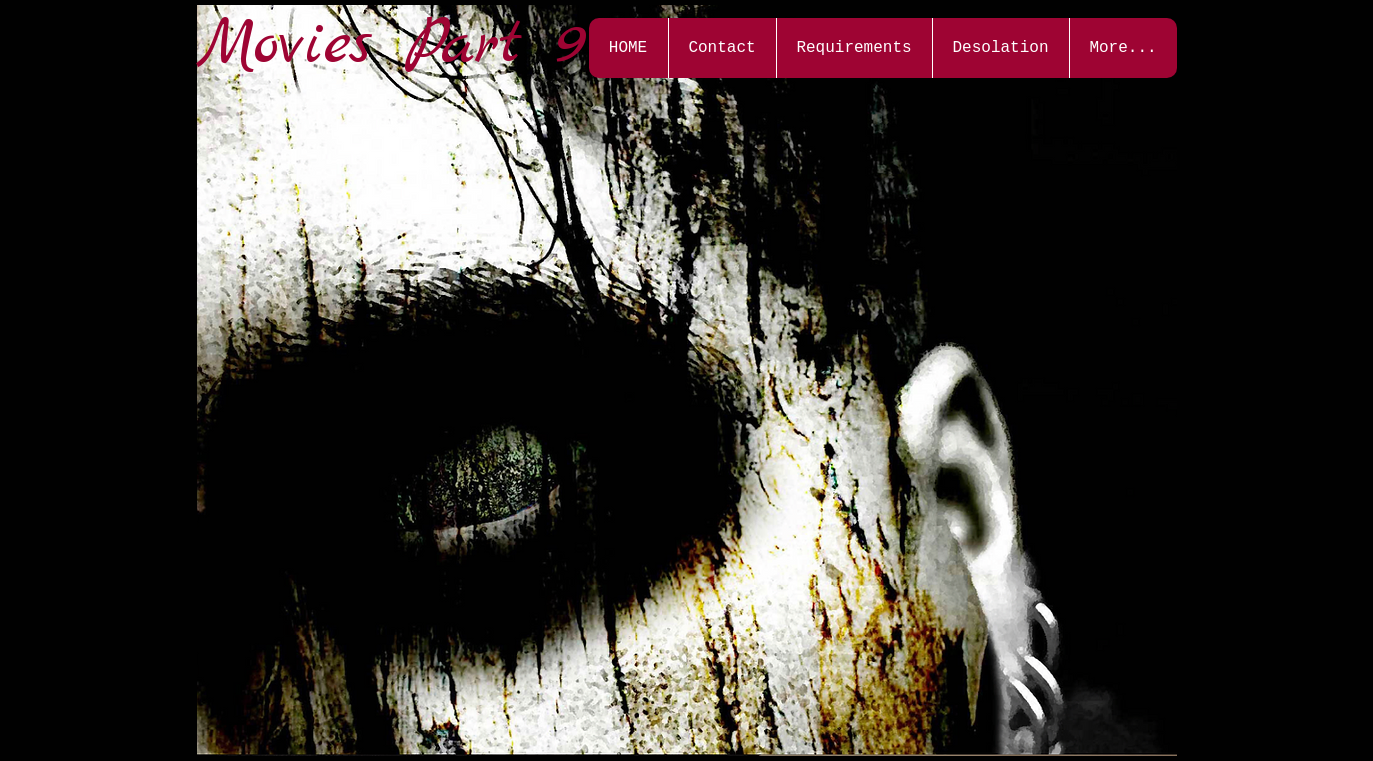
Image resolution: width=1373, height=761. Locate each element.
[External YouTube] (370, 212)
